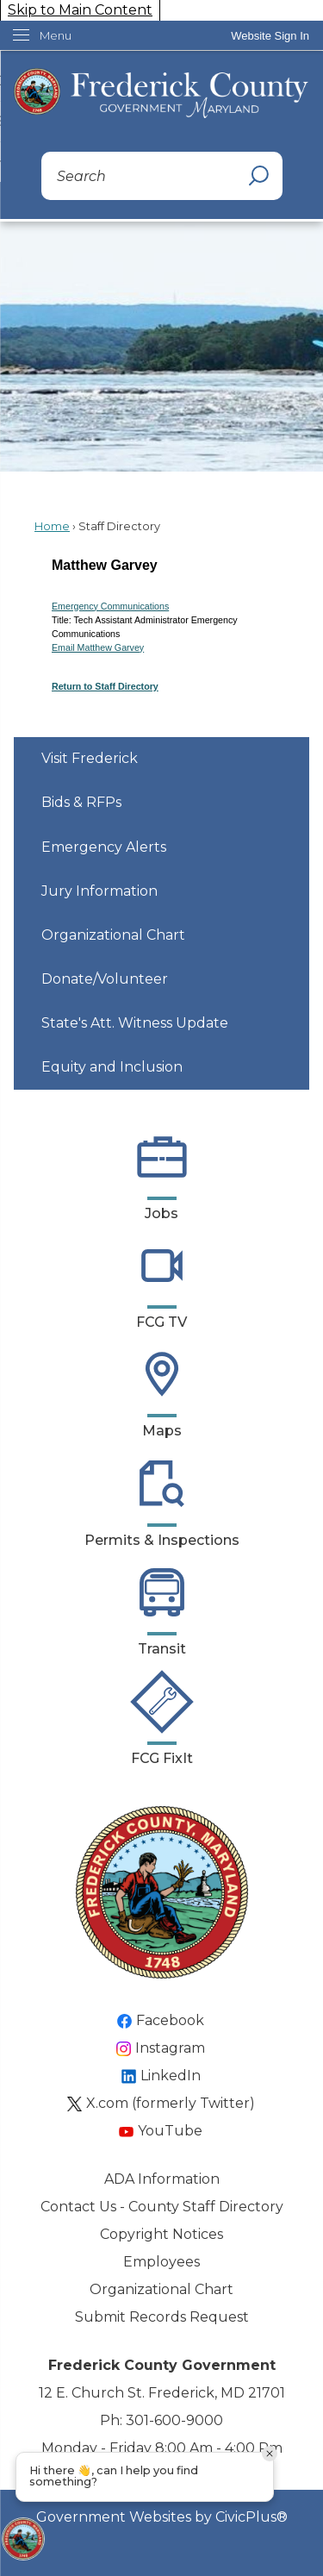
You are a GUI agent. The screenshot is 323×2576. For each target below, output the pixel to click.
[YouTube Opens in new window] (161, 2131)
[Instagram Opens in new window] (161, 2048)
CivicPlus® (251, 2517)
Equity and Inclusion (112, 1067)
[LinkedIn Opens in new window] (161, 2076)
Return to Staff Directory (105, 686)
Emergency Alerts (103, 847)
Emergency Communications (110, 606)
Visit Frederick (89, 758)
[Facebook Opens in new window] (161, 2020)
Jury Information (99, 891)
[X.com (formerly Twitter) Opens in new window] (162, 2103)
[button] (258, 176)
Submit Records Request (162, 2317)
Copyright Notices (161, 2234)
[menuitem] (161, 759)
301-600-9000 (174, 2420)
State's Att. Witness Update (134, 1023)
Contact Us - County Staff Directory (161, 2206)
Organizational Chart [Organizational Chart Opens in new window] (113, 935)
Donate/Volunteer (104, 979)
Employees (161, 2262)
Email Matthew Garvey (98, 647)
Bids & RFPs (81, 802)
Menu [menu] (55, 35)
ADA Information (162, 2179)
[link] (270, 36)
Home (52, 526)
